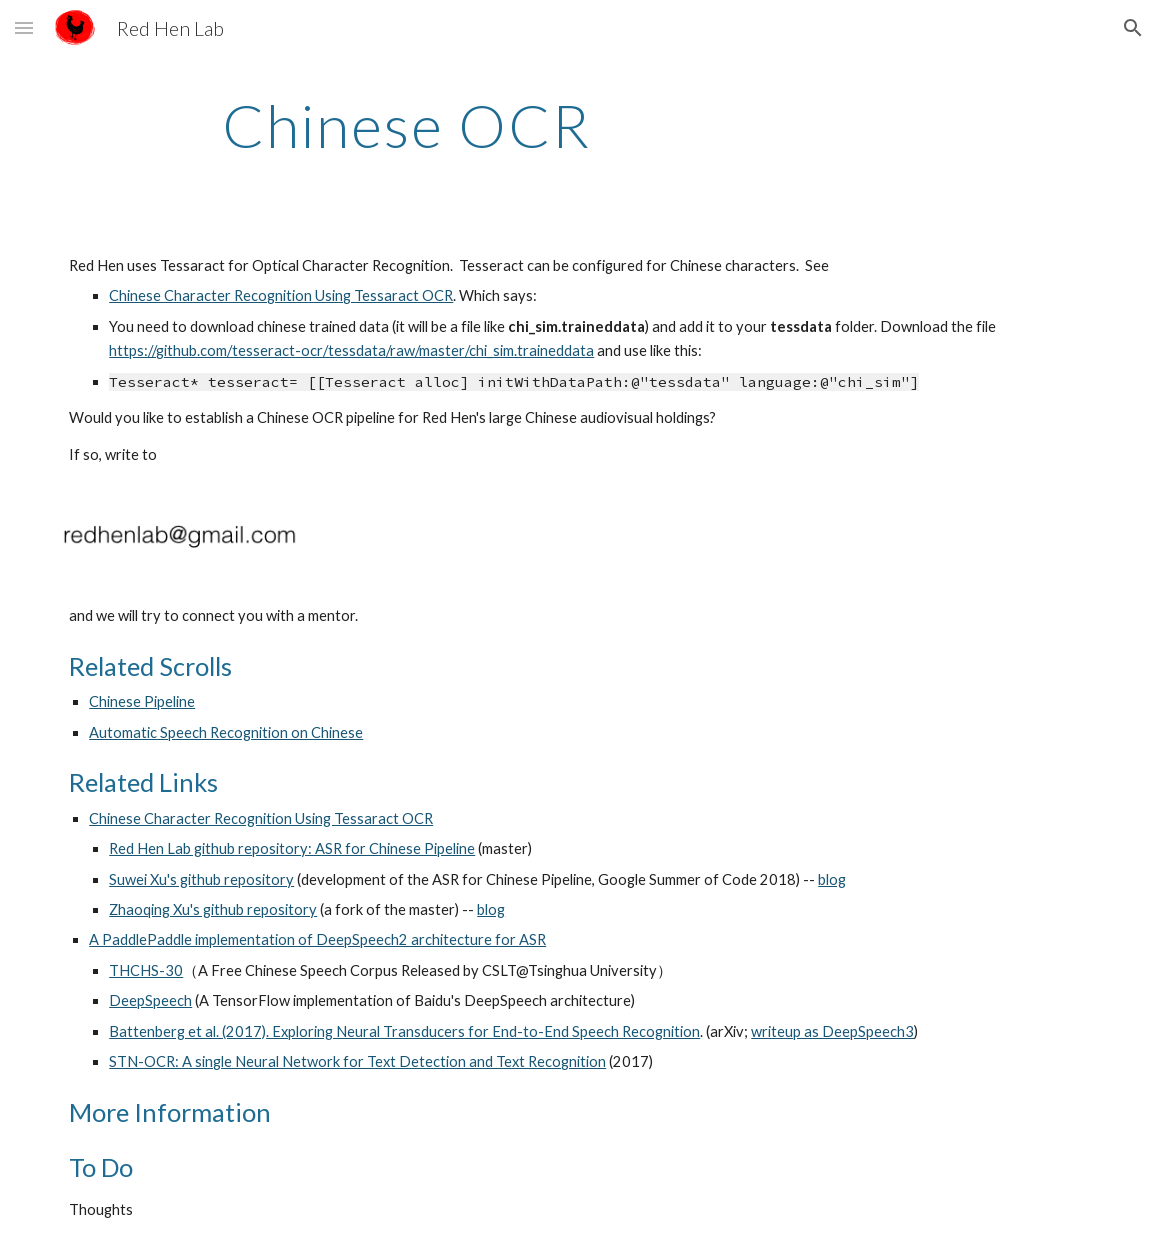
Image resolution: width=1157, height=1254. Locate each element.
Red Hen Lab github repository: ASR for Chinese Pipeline (292, 848)
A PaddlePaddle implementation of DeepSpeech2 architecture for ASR (317, 939)
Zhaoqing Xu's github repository (213, 909)
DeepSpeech (150, 1000)
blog (832, 879)
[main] (406, 125)
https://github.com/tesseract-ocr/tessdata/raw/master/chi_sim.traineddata (351, 350)
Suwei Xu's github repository (201, 879)
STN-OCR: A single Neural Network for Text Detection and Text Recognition (357, 1061)
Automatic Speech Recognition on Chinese (226, 732)
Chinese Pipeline (142, 701)
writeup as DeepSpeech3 (832, 1031)
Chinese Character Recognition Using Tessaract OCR (281, 295)
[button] (24, 27)
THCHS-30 (146, 970)
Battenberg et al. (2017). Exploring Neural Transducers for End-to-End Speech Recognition (404, 1031)
